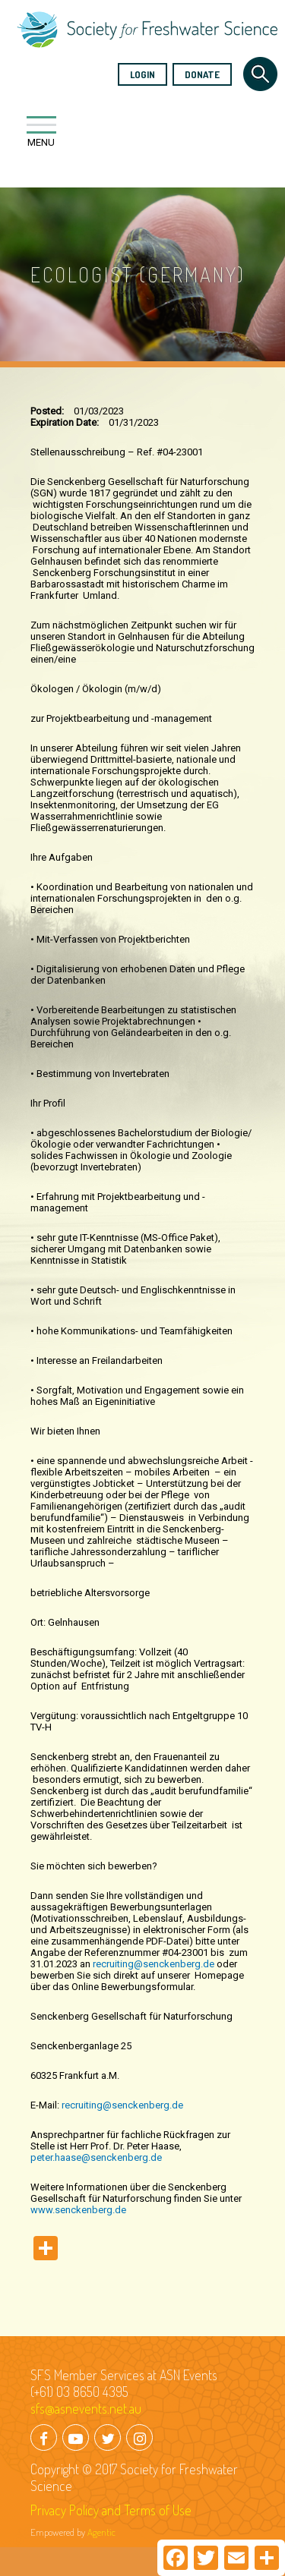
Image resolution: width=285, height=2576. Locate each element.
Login (142, 74)
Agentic (101, 2532)
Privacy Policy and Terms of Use (111, 2510)
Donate (202, 74)
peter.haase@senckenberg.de (96, 2157)
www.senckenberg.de (78, 2209)
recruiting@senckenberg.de (153, 1964)
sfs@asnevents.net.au (85, 2408)
